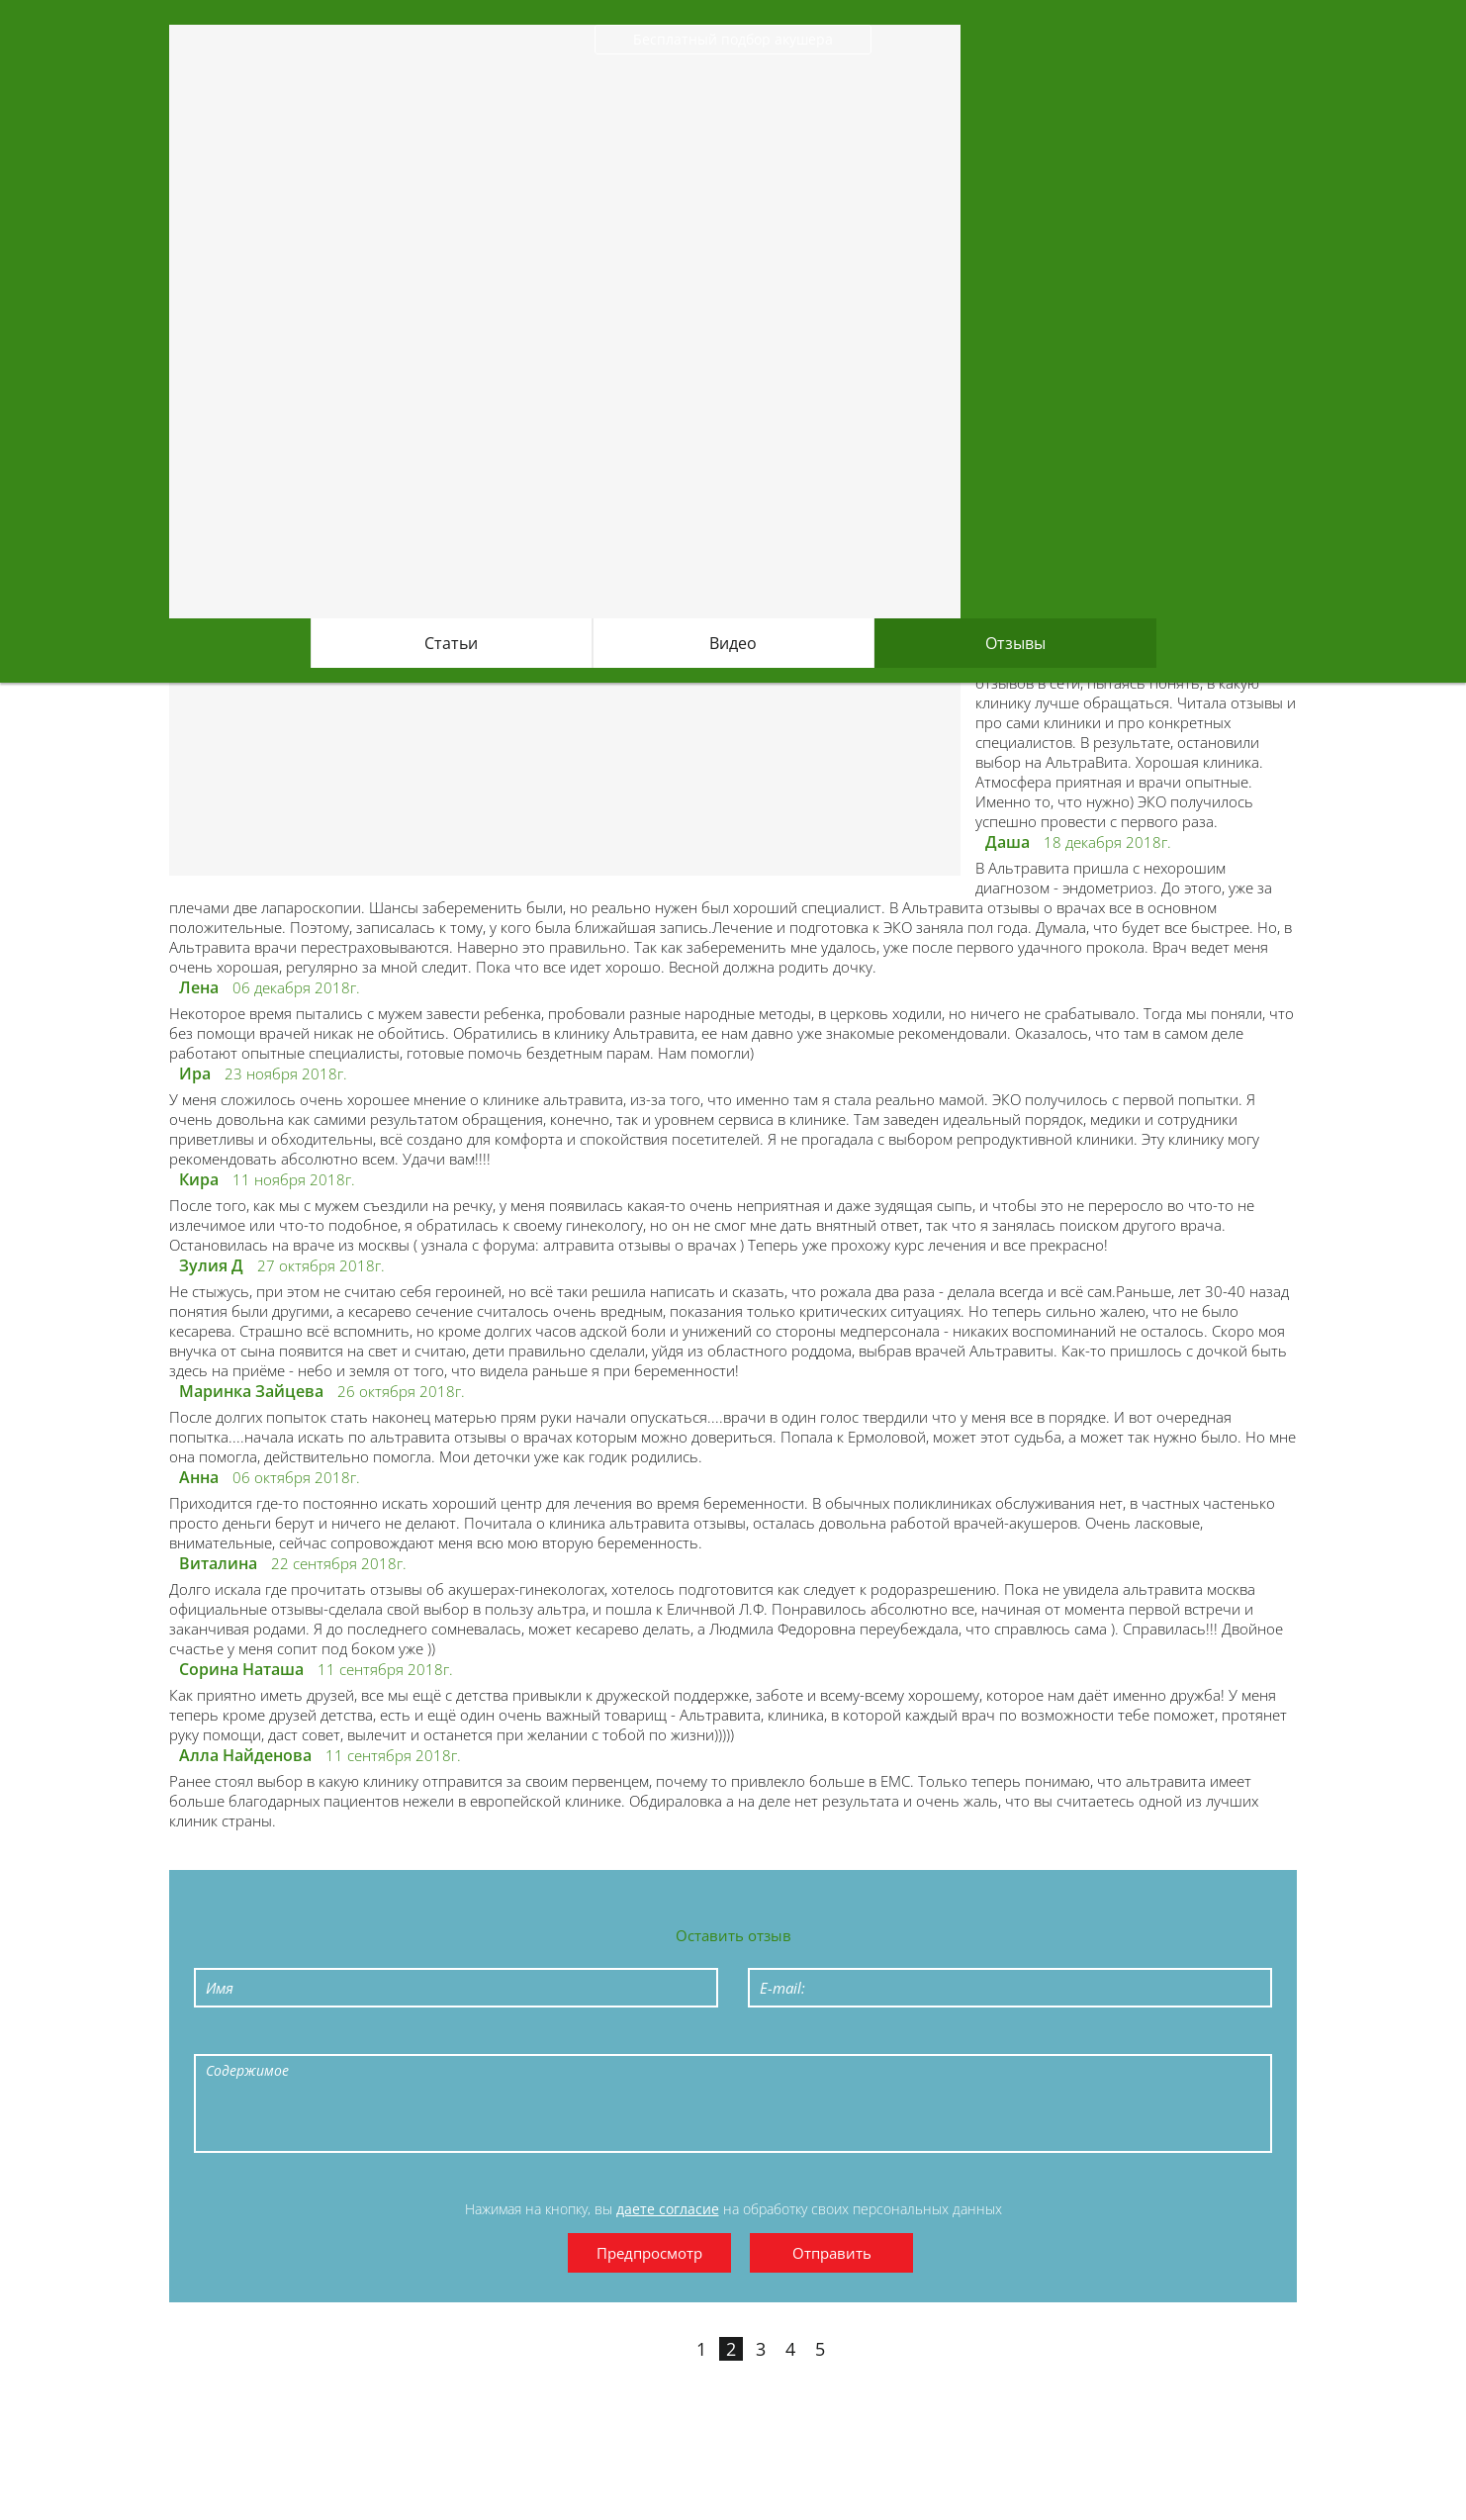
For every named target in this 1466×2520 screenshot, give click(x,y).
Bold (226, 2038)
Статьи (451, 643)
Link (590, 2038)
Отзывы (1015, 643)
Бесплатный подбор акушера (733, 39)
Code (545, 2038)
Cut (681, 2038)
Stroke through (363, 2038)
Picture (636, 2038)
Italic (272, 2038)
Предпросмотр (649, 2253)
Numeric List (454, 2038)
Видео (733, 643)
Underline (317, 2038)
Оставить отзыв (733, 1935)
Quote (499, 2038)
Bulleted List (408, 2038)
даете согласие (667, 2208)
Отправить (831, 2253)
